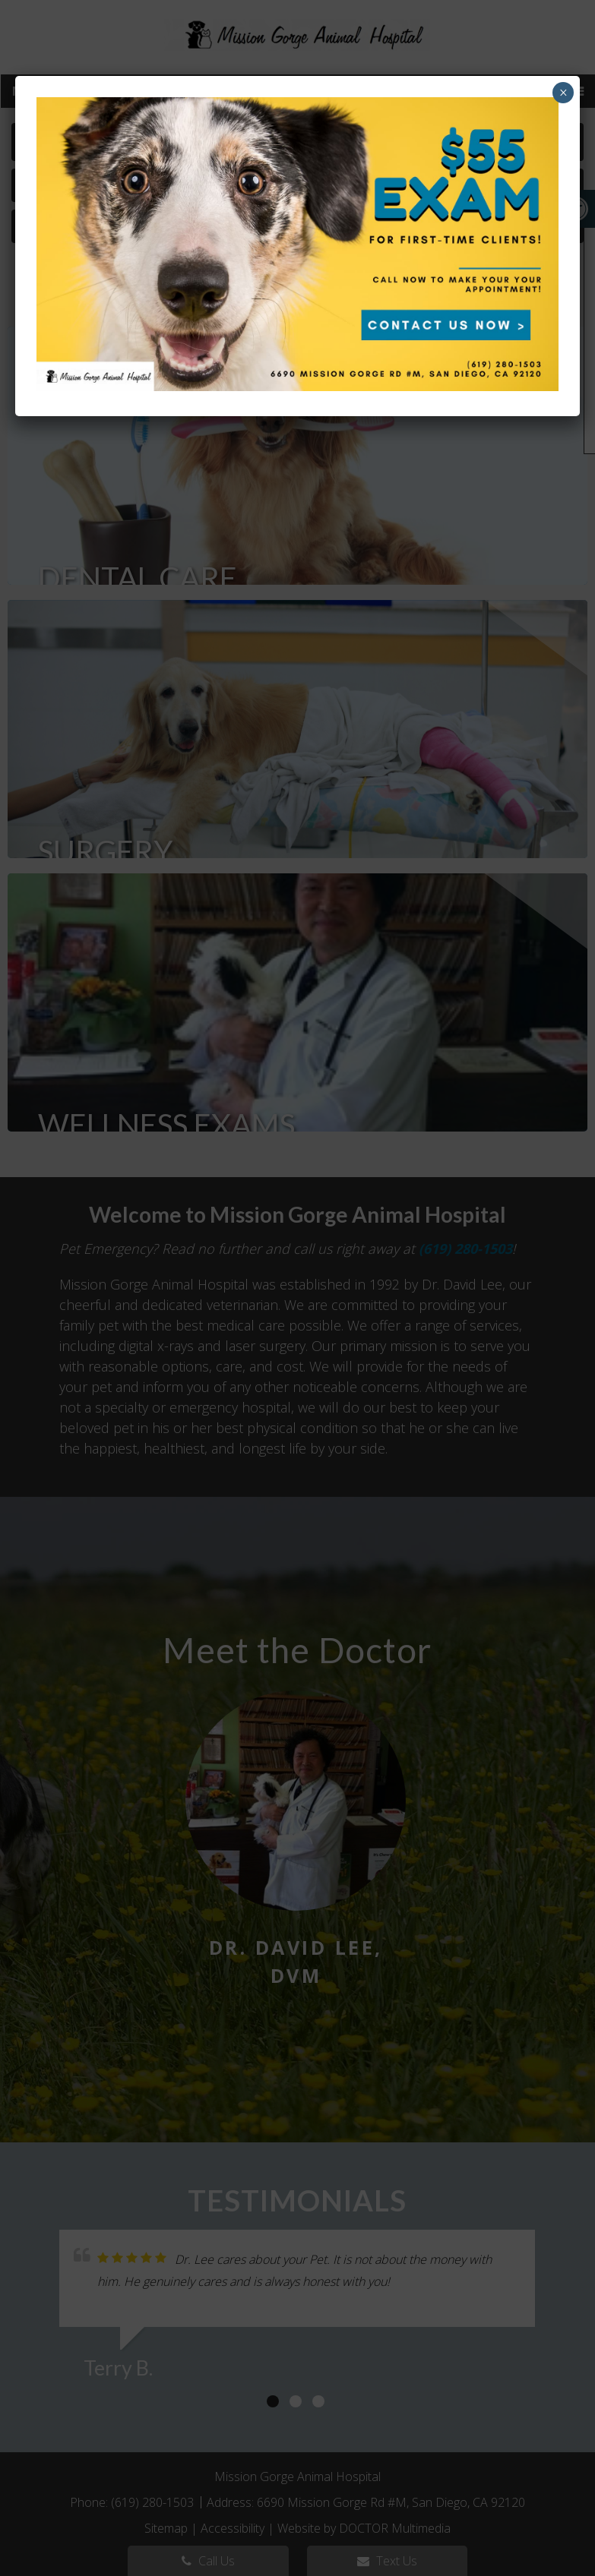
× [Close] (563, 92)
